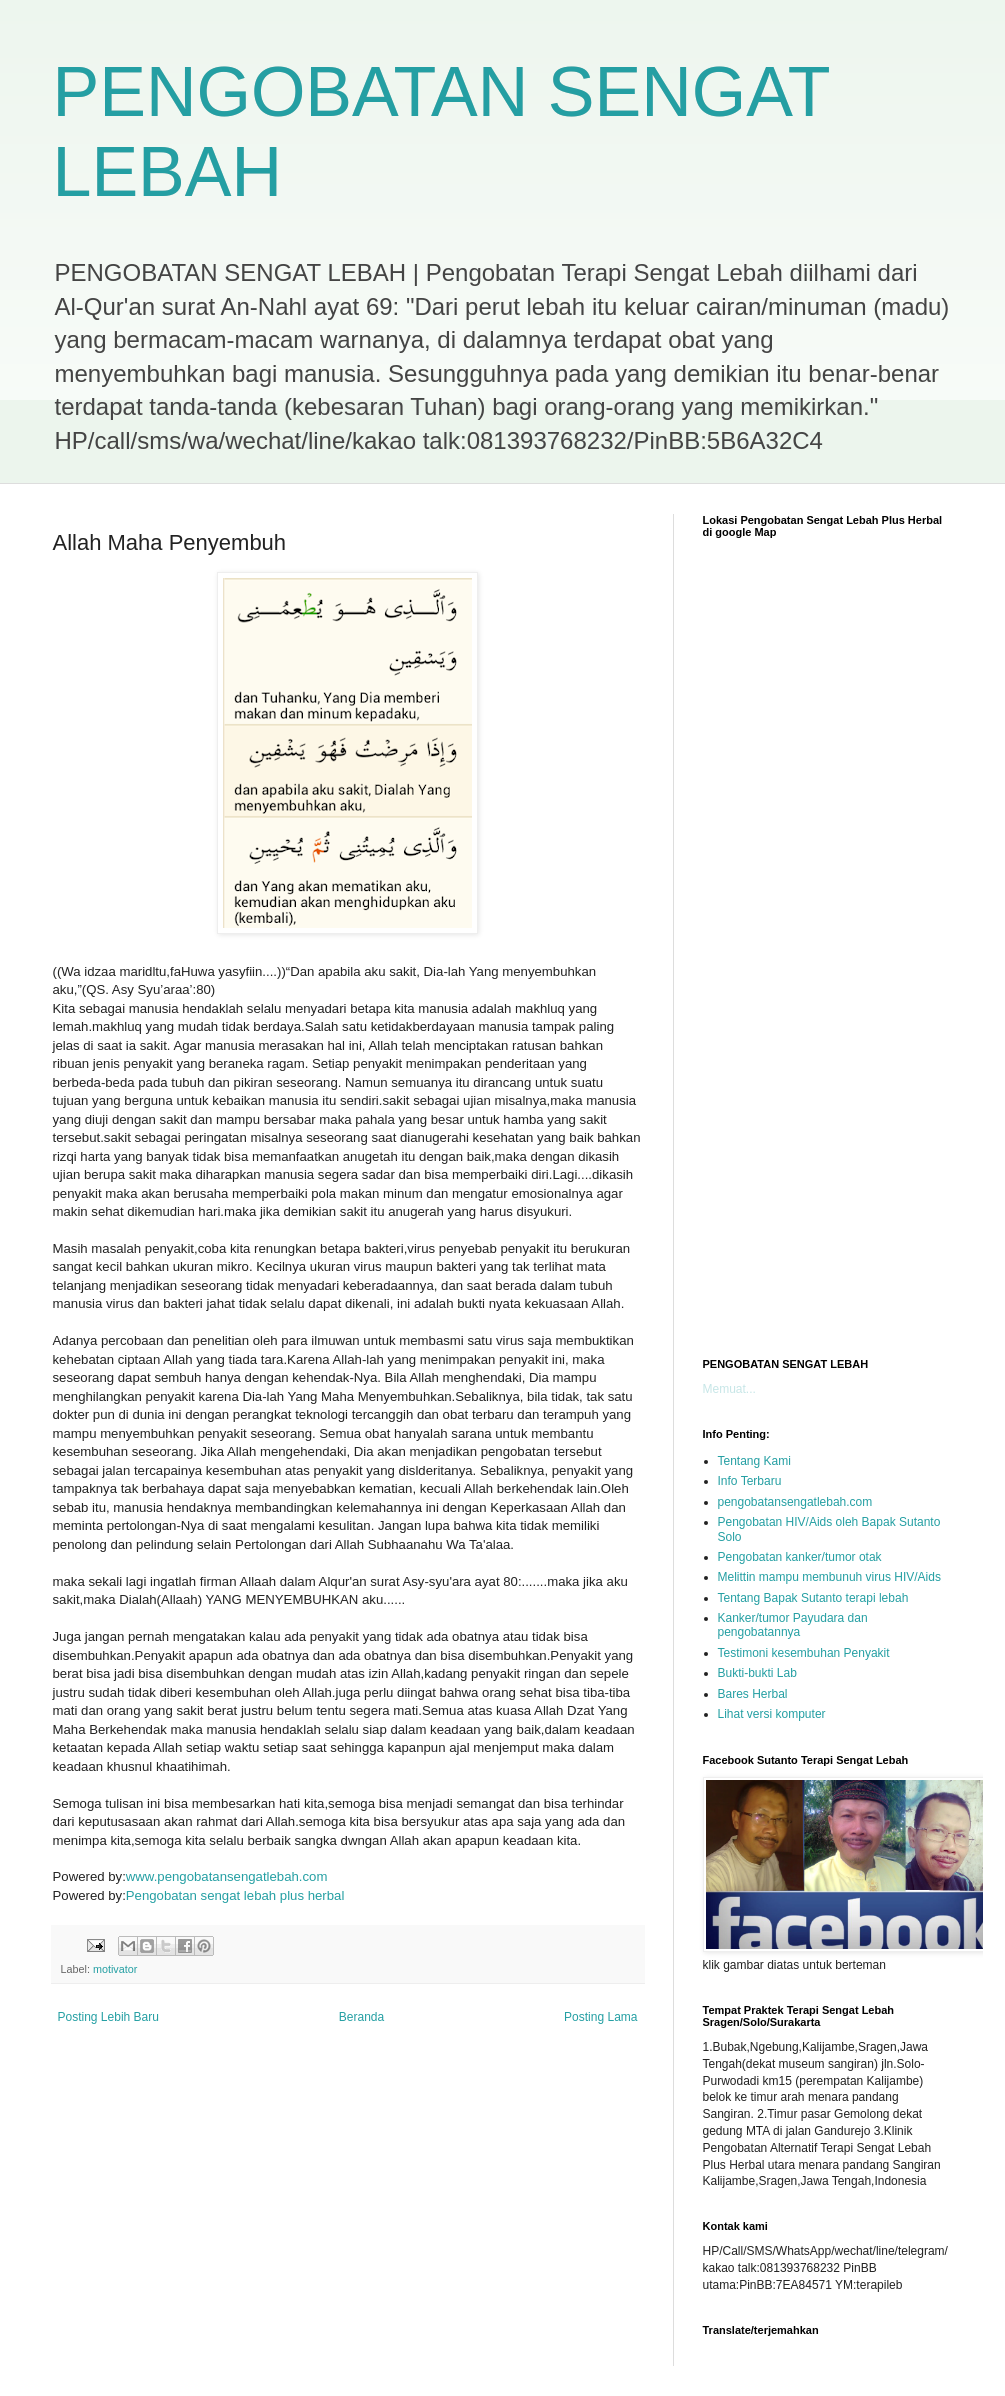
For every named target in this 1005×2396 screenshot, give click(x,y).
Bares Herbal (753, 1694)
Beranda (361, 2017)
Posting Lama (600, 2017)
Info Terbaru (750, 1481)
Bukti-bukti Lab (757, 1673)
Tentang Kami (754, 1461)
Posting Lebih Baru (108, 2017)
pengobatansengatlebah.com (795, 1502)
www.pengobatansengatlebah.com (227, 1876)
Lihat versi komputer (772, 1714)
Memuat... (729, 1389)
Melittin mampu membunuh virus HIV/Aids (829, 1577)
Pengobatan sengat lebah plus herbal (235, 1895)
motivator (115, 1969)
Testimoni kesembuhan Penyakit (804, 1653)
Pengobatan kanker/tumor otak (800, 1557)
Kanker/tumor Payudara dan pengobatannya (793, 1625)
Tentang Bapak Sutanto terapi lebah (813, 1598)
